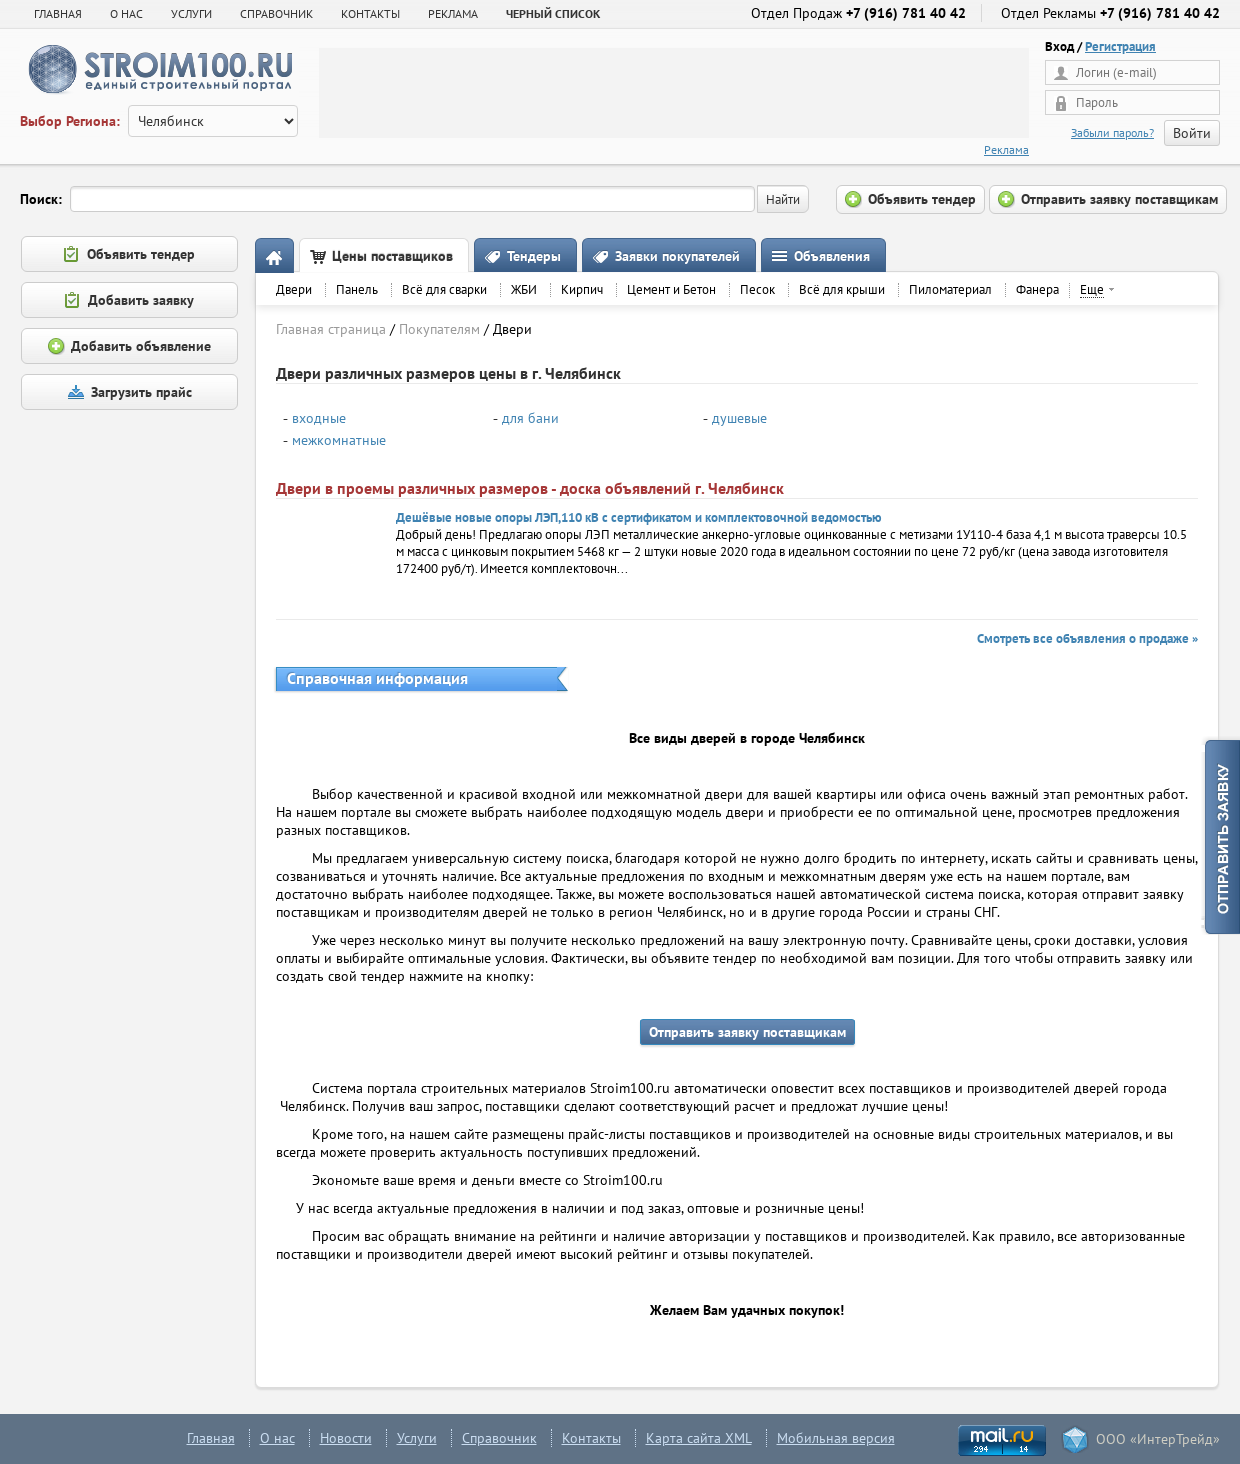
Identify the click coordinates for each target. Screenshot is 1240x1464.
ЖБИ (524, 289)
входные (319, 418)
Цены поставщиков (392, 256)
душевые (739, 418)
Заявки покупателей (677, 256)
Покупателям (439, 329)
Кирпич (582, 289)
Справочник (499, 1438)
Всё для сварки (444, 289)
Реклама (1006, 149)
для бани (530, 418)
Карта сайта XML (699, 1438)
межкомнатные (339, 440)
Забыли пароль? (1112, 132)
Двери (294, 289)
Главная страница (331, 329)
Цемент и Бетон (671, 289)
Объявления (832, 256)
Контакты (591, 1438)
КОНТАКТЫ (370, 13)
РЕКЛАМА (453, 13)
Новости (346, 1438)
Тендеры (534, 256)
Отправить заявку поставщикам (747, 1032)
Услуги (417, 1438)
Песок (757, 289)
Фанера (1037, 289)
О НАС (126, 13)
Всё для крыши (842, 289)
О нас (277, 1438)
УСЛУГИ (191, 13)
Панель (357, 289)
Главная (58, 13)
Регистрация (1120, 46)
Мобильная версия (836, 1438)
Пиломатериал (950, 289)
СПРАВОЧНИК (276, 13)
